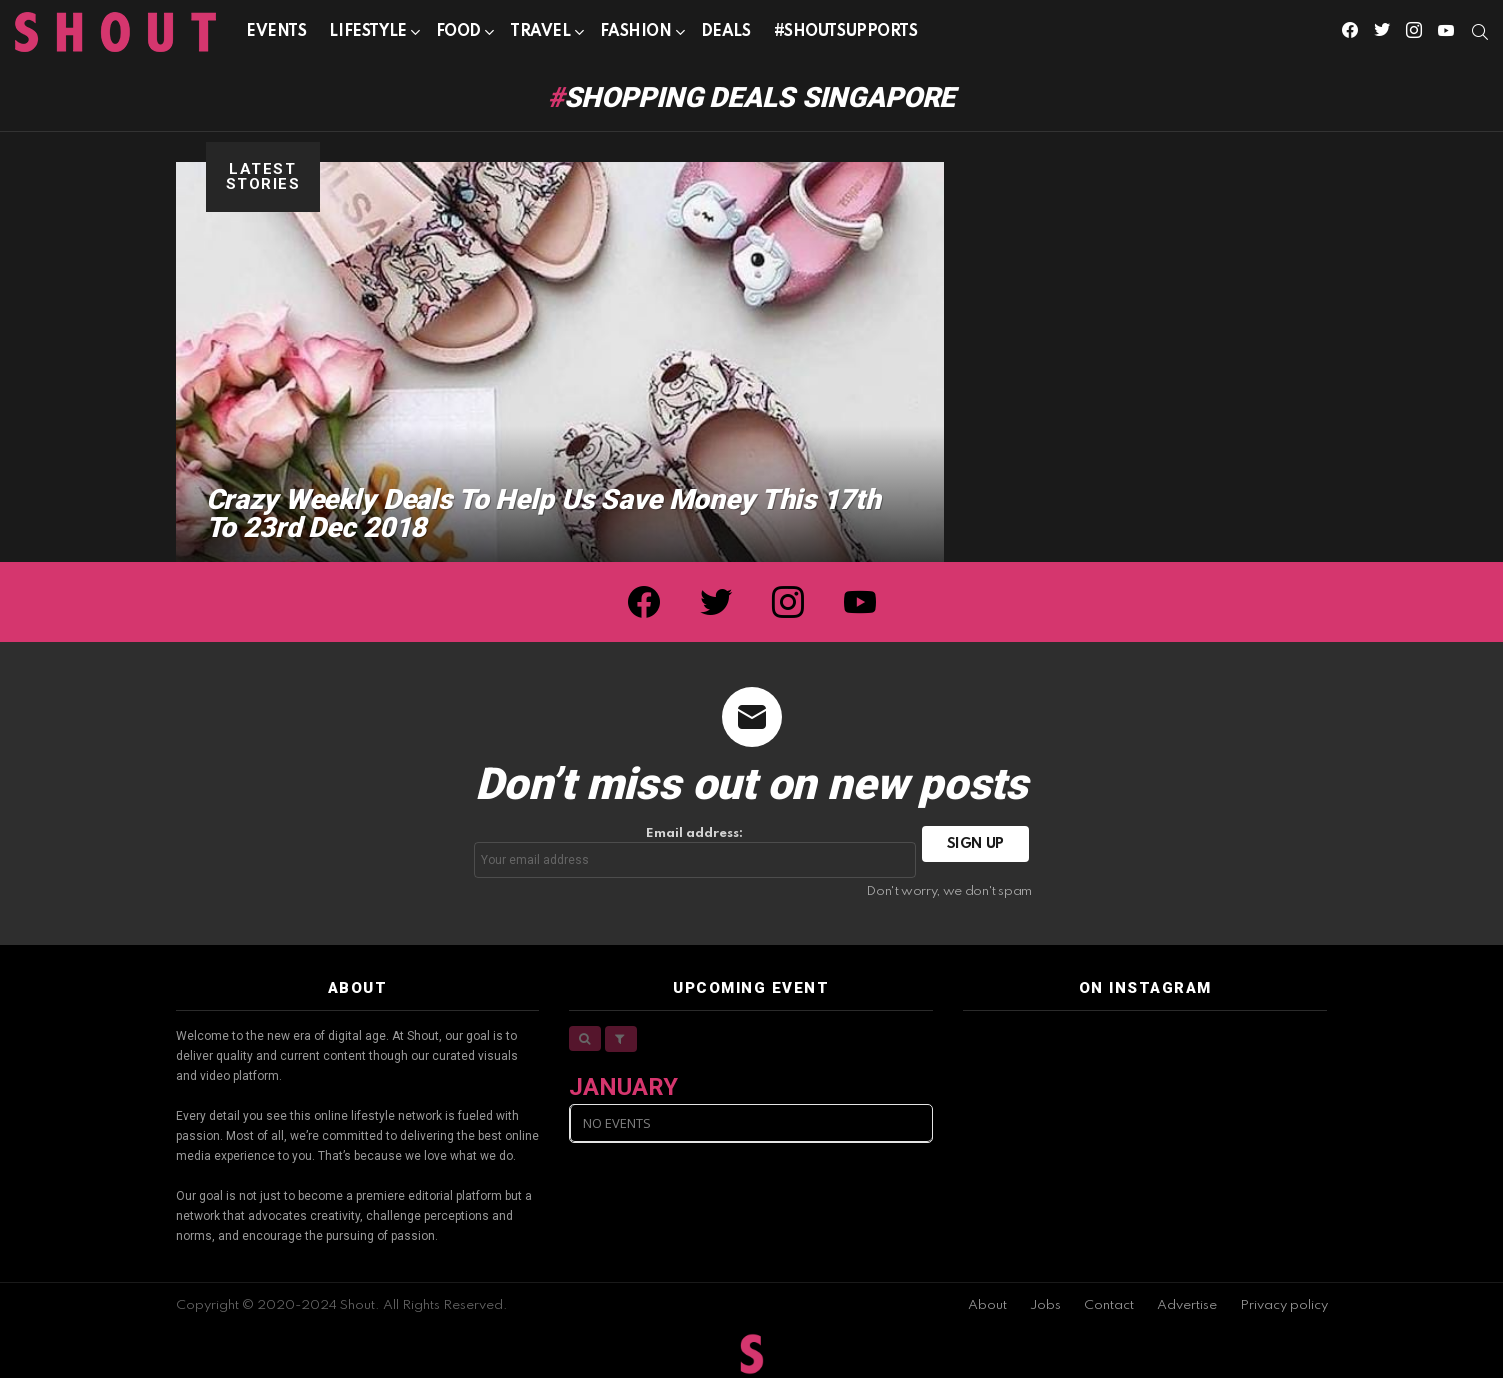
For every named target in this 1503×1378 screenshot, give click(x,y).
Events (276, 32)
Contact (1109, 1305)
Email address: (695, 852)
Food (458, 35)
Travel (540, 35)
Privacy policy (1284, 1305)
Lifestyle (367, 35)
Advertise (1187, 1305)
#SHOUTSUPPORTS (846, 32)
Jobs (1045, 1305)
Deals (726, 32)
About (987, 1305)
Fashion (636, 35)
